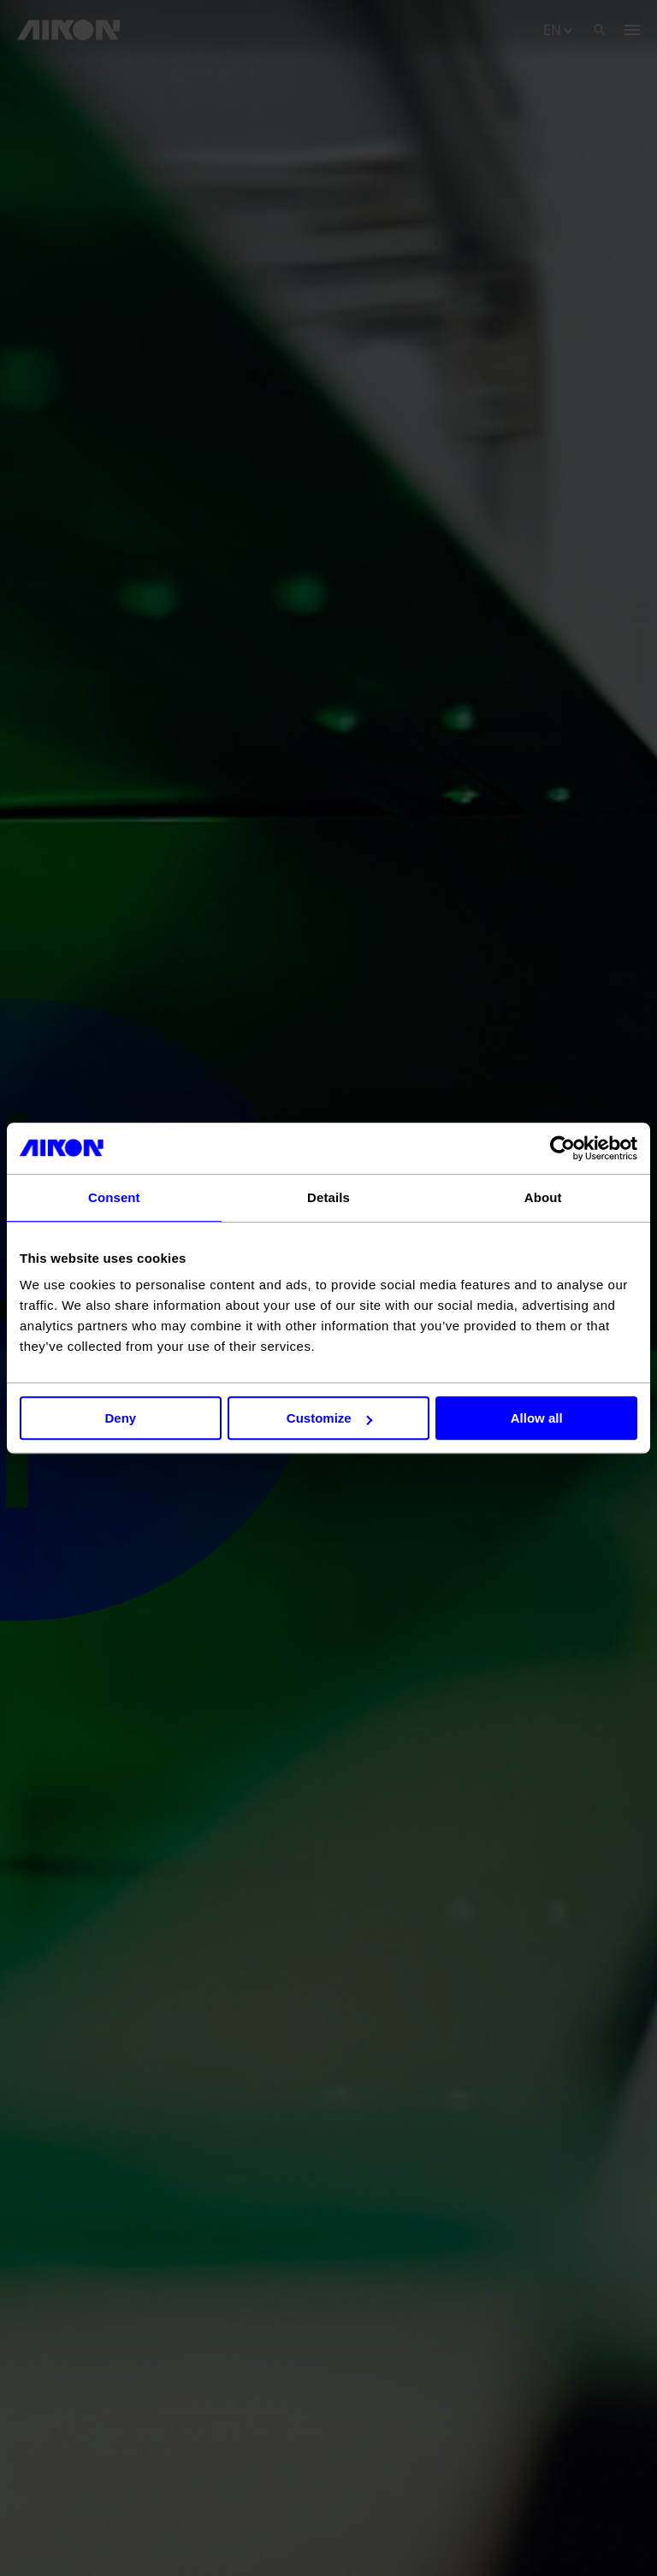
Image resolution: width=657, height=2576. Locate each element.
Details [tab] (328, 1197)
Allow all (537, 1418)
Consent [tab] (114, 1197)
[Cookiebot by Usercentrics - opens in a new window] (562, 1148)
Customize (329, 1418)
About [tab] (543, 1197)
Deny (120, 1418)
